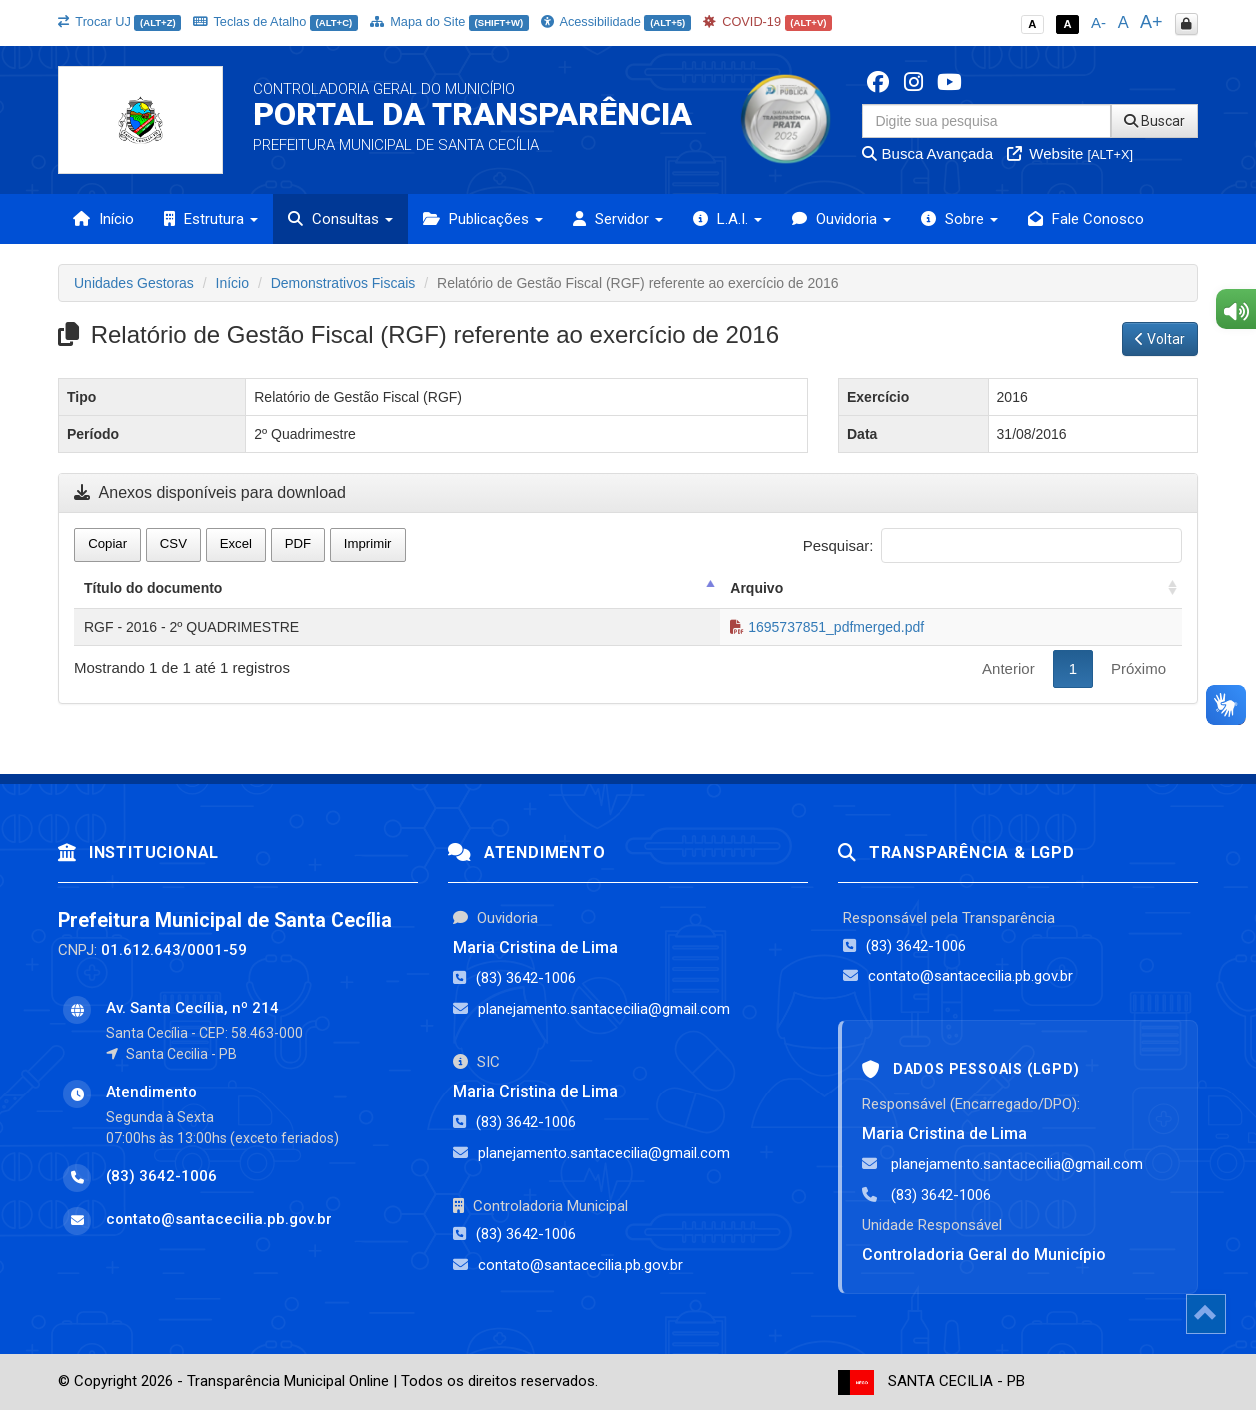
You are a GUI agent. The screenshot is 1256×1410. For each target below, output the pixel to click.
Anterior (1008, 668)
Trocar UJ (119, 21)
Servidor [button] (618, 219)
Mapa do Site (449, 21)
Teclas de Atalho (275, 21)
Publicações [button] (483, 219)
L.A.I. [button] (727, 219)
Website (1070, 153)
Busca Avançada (927, 153)
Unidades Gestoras (134, 283)
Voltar (1160, 339)
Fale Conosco (1086, 219)
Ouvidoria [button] (841, 219)
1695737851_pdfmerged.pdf (827, 627)
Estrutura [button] (211, 219)
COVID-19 (768, 21)
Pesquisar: (992, 545)
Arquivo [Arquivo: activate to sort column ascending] (756, 588)
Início (103, 219)
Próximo (1138, 668)
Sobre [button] (959, 219)
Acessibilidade (616, 21)
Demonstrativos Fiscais (343, 283)
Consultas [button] (340, 219)
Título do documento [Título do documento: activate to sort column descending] (153, 588)
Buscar (1154, 121)
